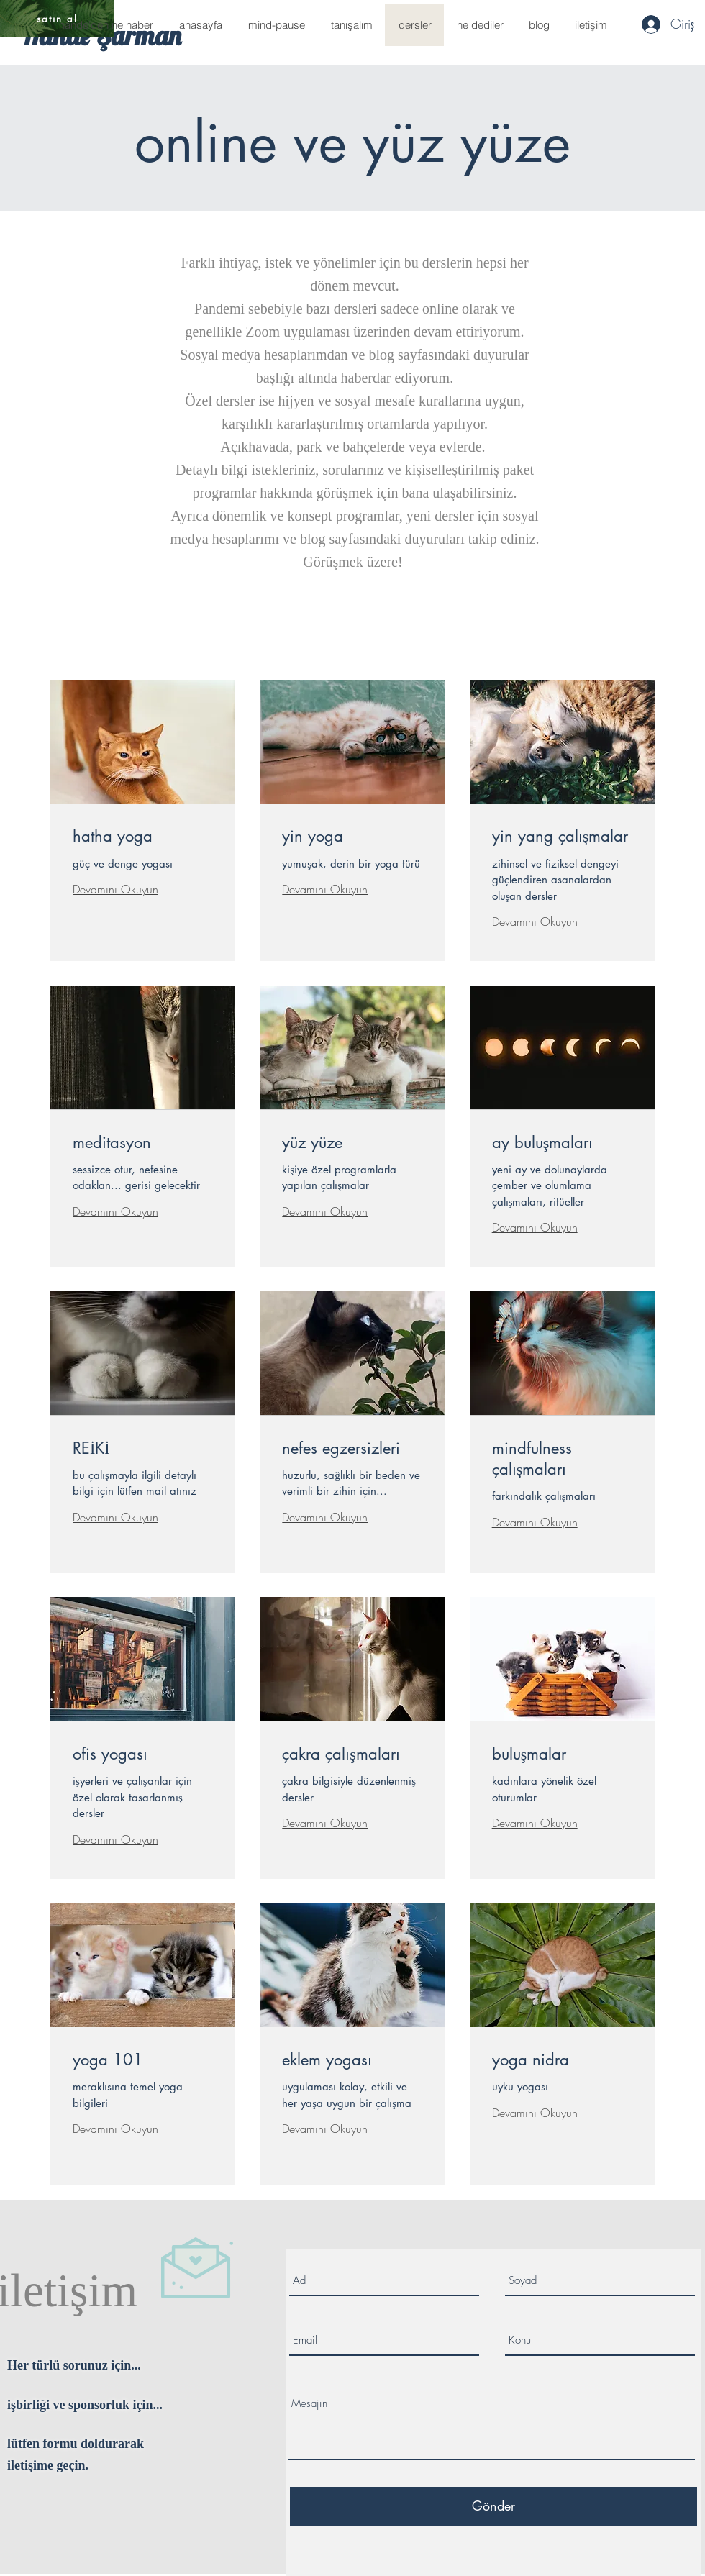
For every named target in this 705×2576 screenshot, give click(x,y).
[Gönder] (493, 2506)
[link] (143, 836)
